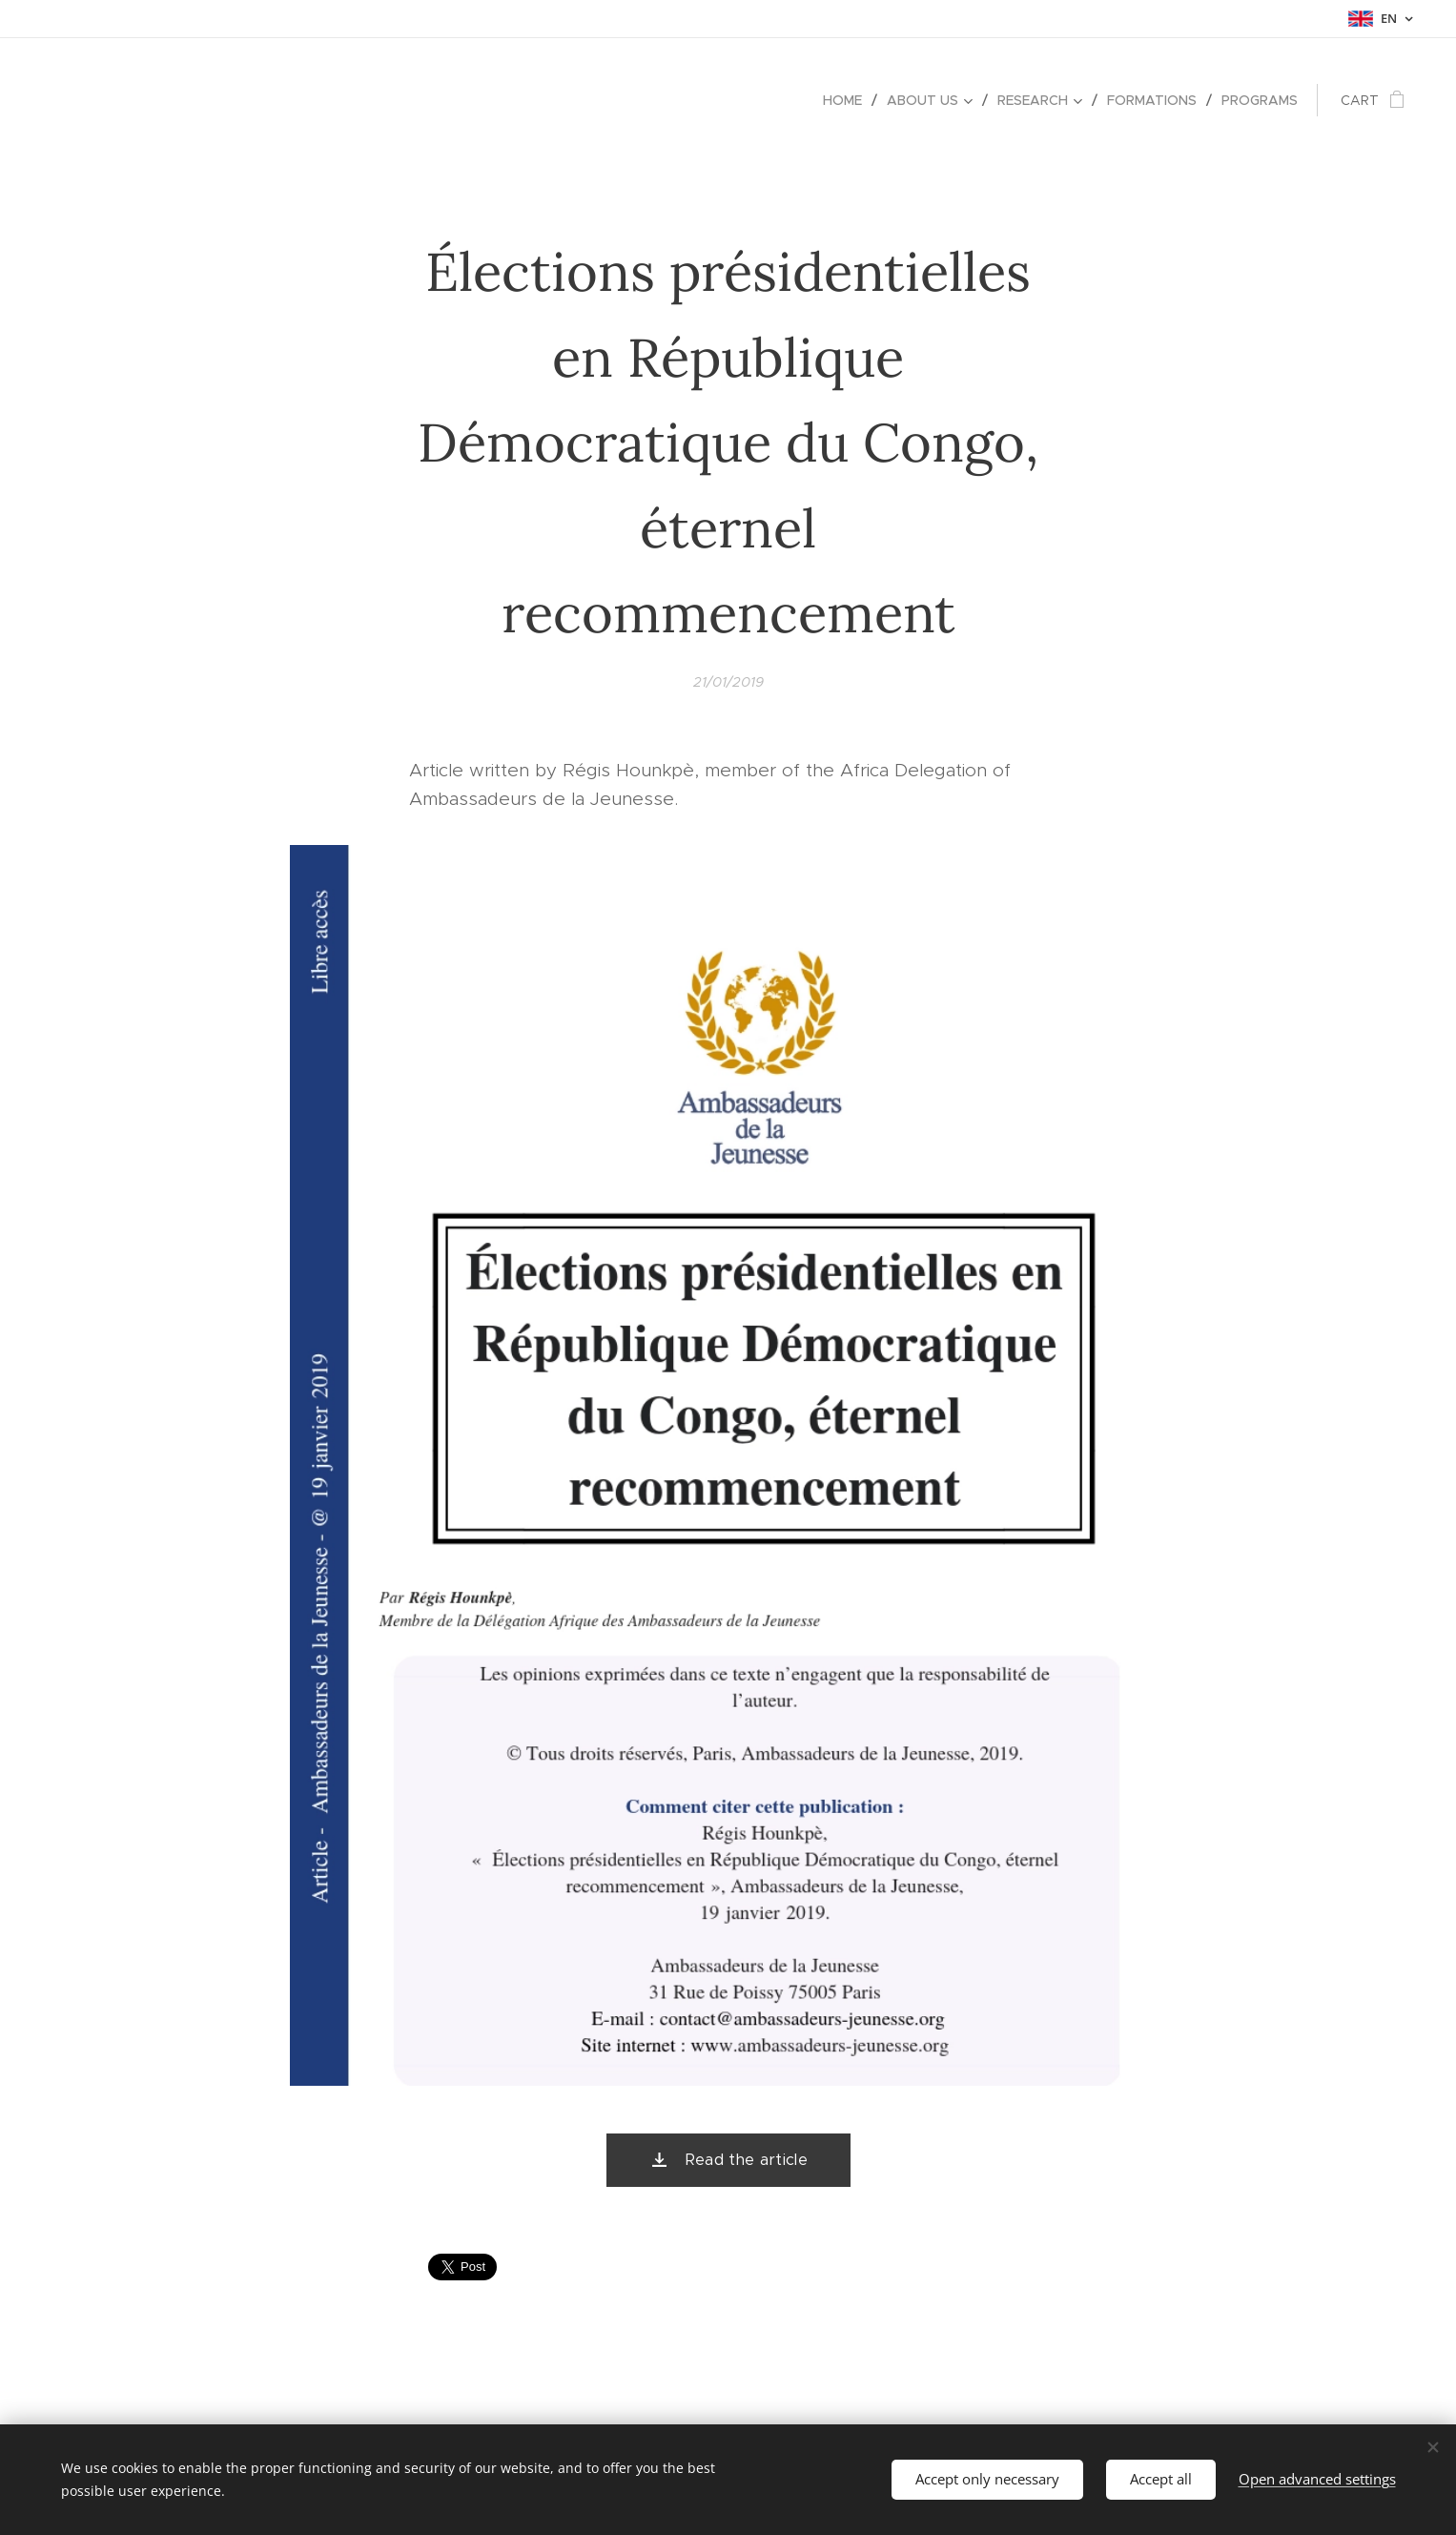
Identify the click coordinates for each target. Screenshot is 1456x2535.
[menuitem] (847, 100)
